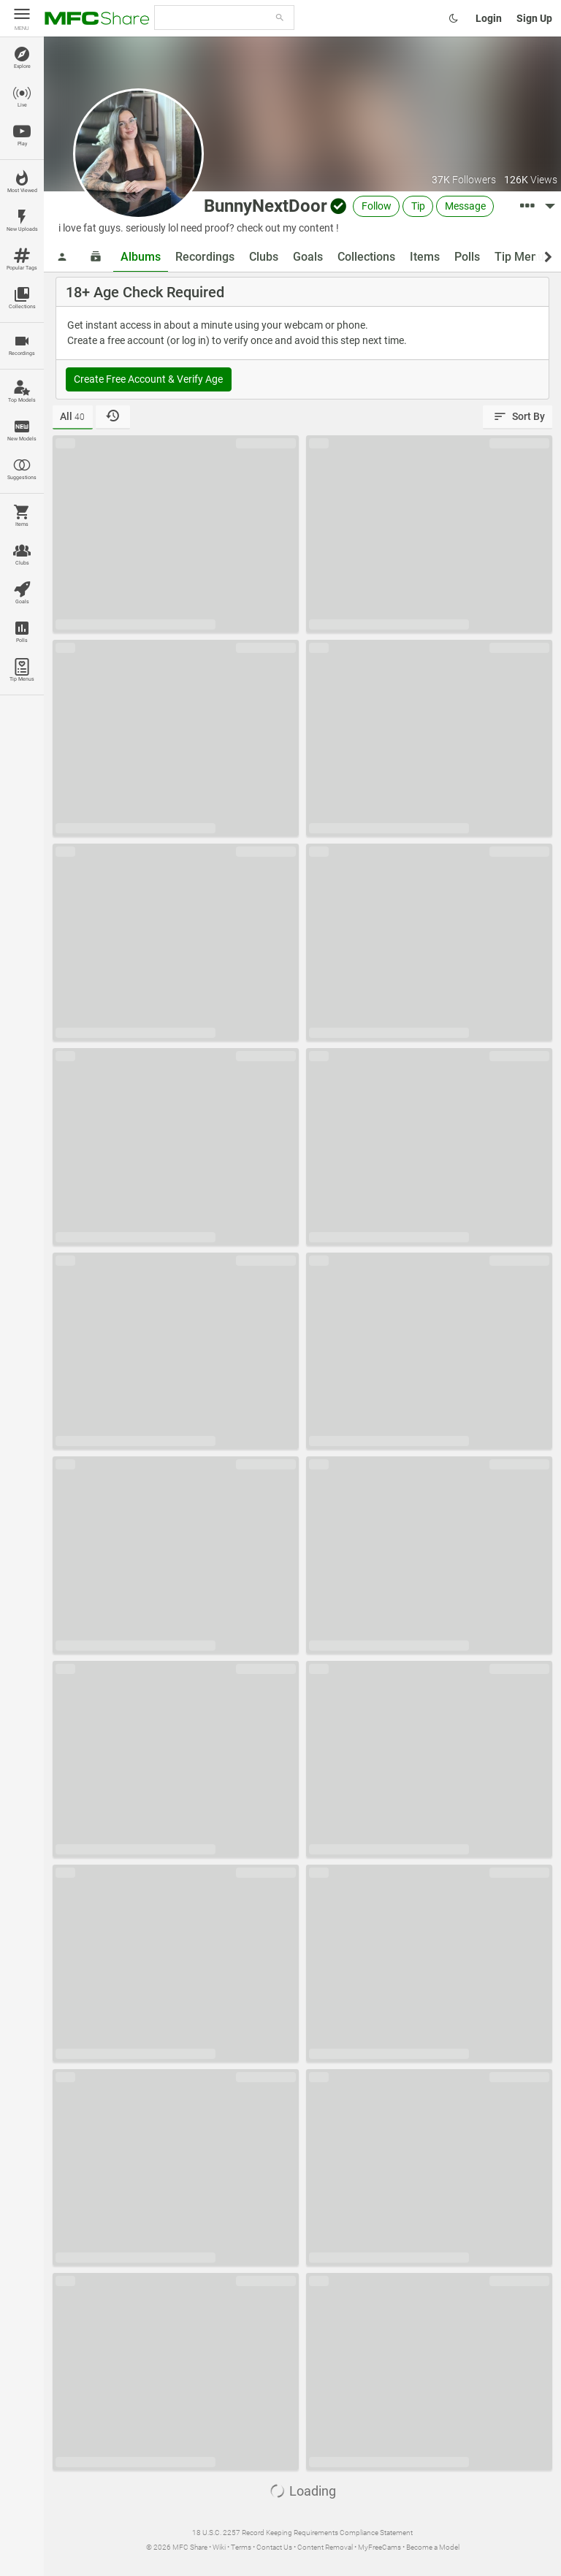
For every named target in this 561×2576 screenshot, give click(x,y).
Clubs (263, 257)
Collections (366, 257)
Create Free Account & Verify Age (148, 379)
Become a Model (432, 2547)
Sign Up (534, 18)
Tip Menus (522, 257)
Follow (377, 206)
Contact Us (274, 2547)
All (72, 416)
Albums (141, 257)
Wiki (219, 2547)
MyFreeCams (379, 2547)
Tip (418, 206)
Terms (241, 2547)
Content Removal (325, 2547)
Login (489, 18)
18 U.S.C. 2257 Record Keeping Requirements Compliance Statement (302, 2533)
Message (465, 206)
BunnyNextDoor (265, 206)
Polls (467, 257)
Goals (308, 257)
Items (425, 257)
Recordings (204, 257)
